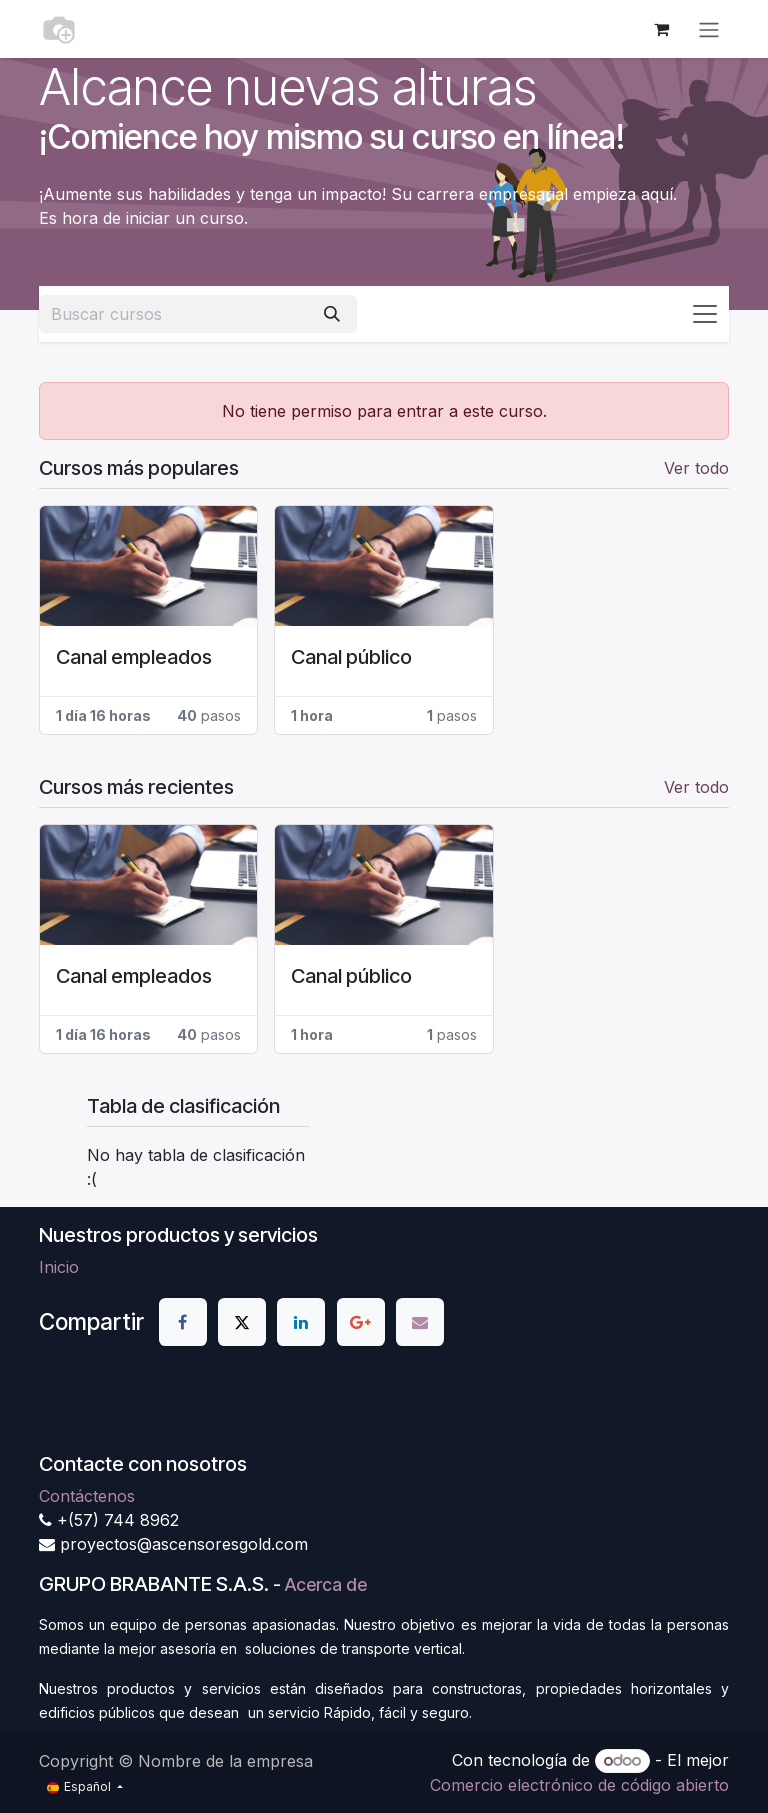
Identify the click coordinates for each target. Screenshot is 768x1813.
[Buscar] (332, 314)
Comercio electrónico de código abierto (579, 1785)
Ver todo (696, 468)
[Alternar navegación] (709, 29)
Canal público (351, 657)
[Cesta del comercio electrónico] (661, 29)
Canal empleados (134, 657)
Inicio (59, 1267)
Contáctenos (87, 1496)
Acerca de (326, 1584)
